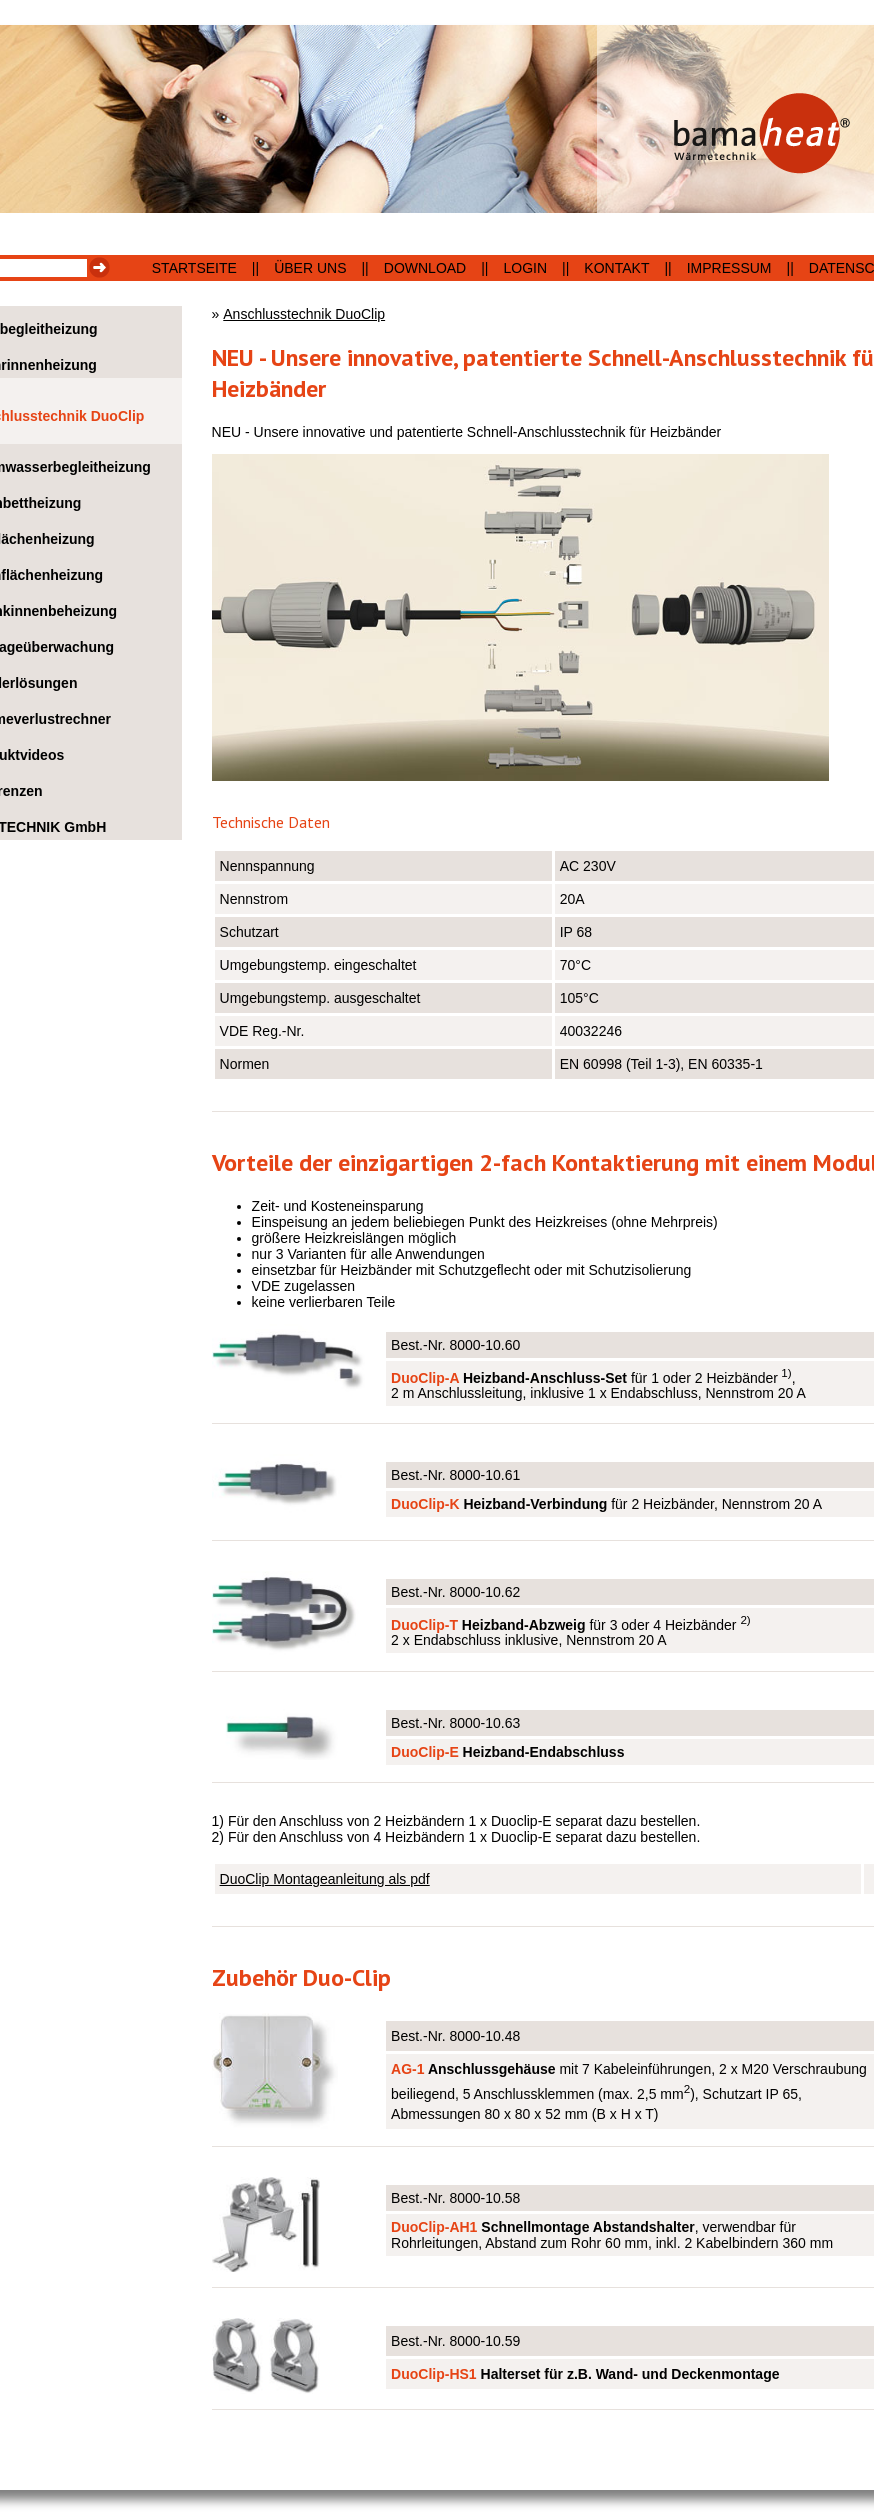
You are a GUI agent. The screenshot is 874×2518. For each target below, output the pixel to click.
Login (526, 268)
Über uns (310, 268)
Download (425, 268)
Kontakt (616, 268)
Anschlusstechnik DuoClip (304, 314)
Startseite (194, 268)
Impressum (729, 268)
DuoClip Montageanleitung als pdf (325, 1879)
